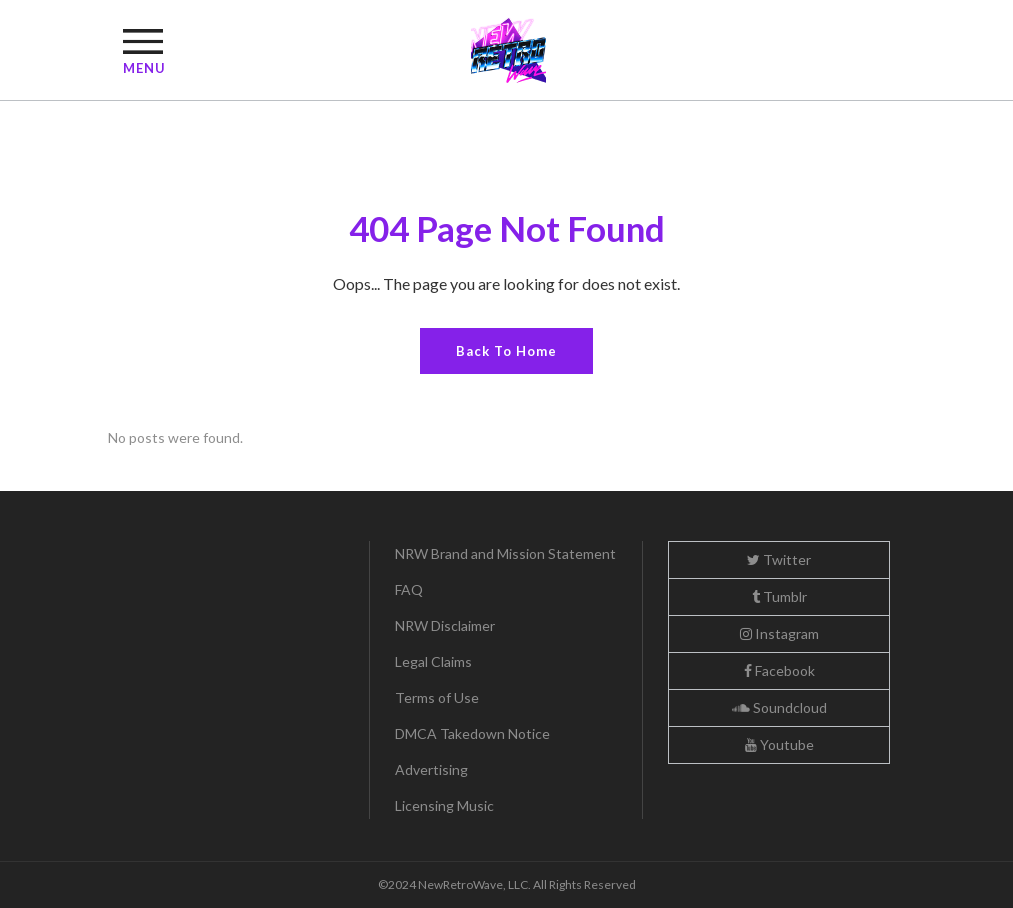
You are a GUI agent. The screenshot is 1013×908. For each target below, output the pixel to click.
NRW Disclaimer (445, 625)
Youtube (779, 744)
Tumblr (779, 596)
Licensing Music (444, 805)
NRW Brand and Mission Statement (505, 553)
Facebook (779, 670)
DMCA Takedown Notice (472, 733)
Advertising (431, 769)
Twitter (779, 559)
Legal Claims (433, 661)
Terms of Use (437, 697)
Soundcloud (779, 707)
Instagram (779, 633)
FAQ (409, 589)
